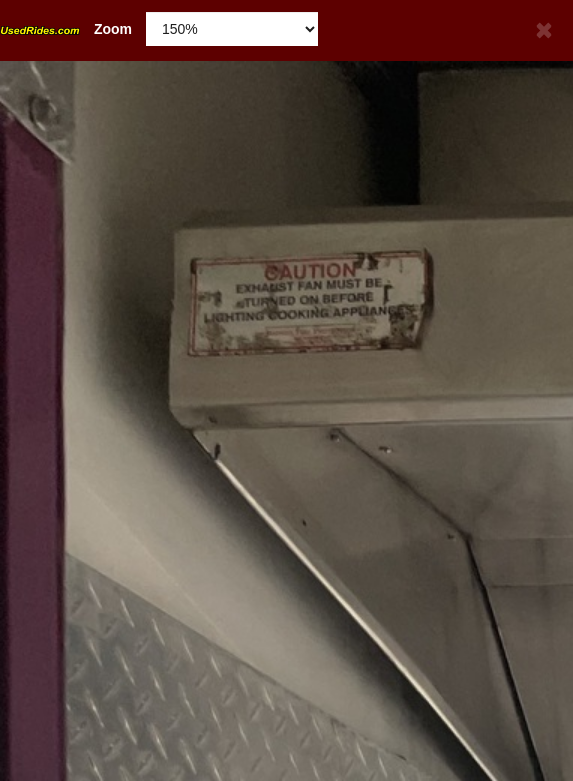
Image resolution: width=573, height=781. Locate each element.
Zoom (66, 29)
